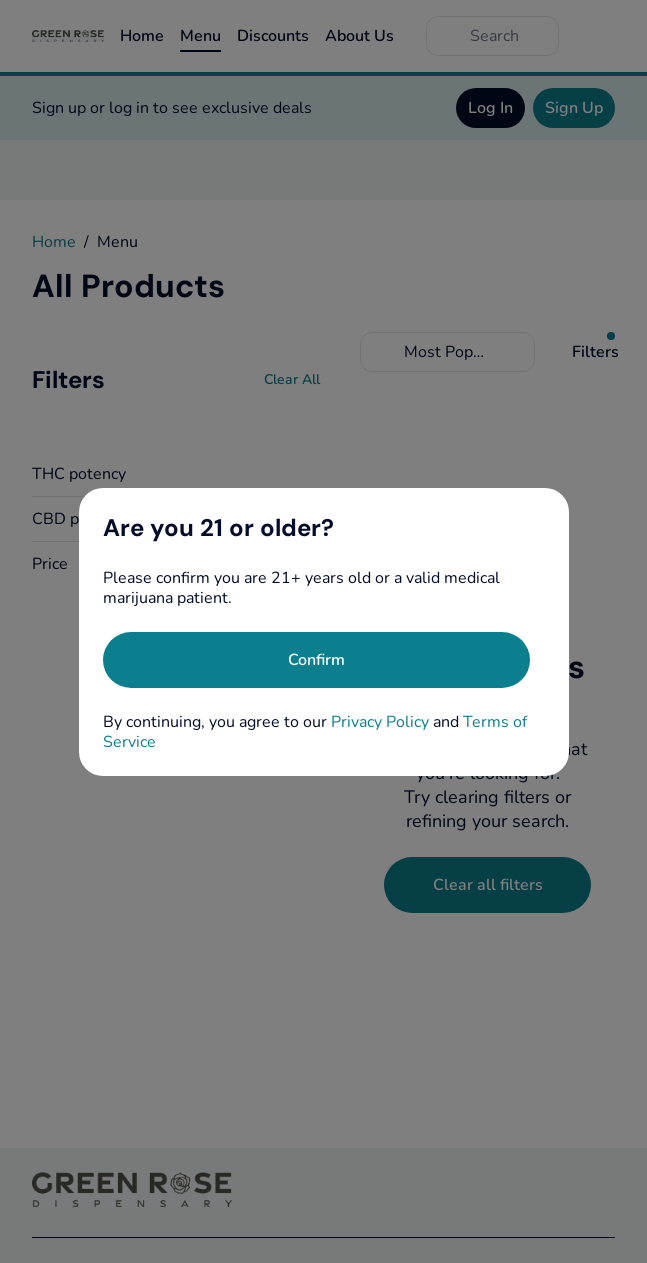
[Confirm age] (316, 660)
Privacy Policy (380, 722)
